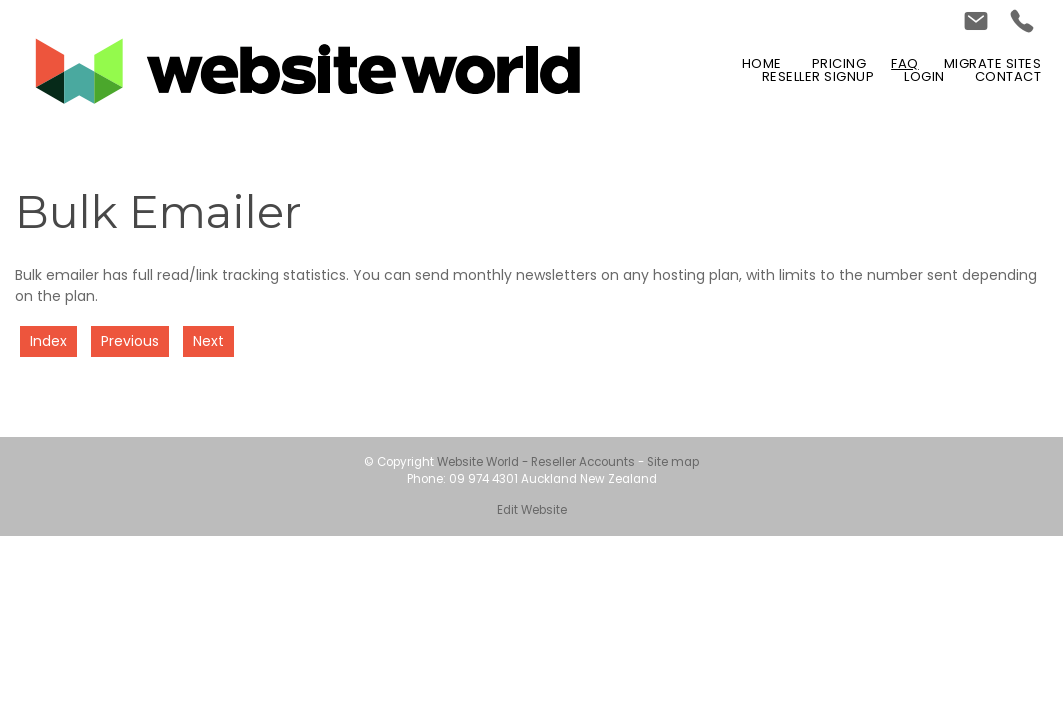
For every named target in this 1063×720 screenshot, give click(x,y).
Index (48, 341)
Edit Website (532, 510)
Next (208, 341)
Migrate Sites (993, 63)
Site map (673, 462)
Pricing (839, 63)
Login (924, 76)
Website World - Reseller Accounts (536, 462)
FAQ (905, 63)
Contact (1008, 76)
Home (762, 63)
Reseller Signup (818, 76)
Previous (130, 341)
